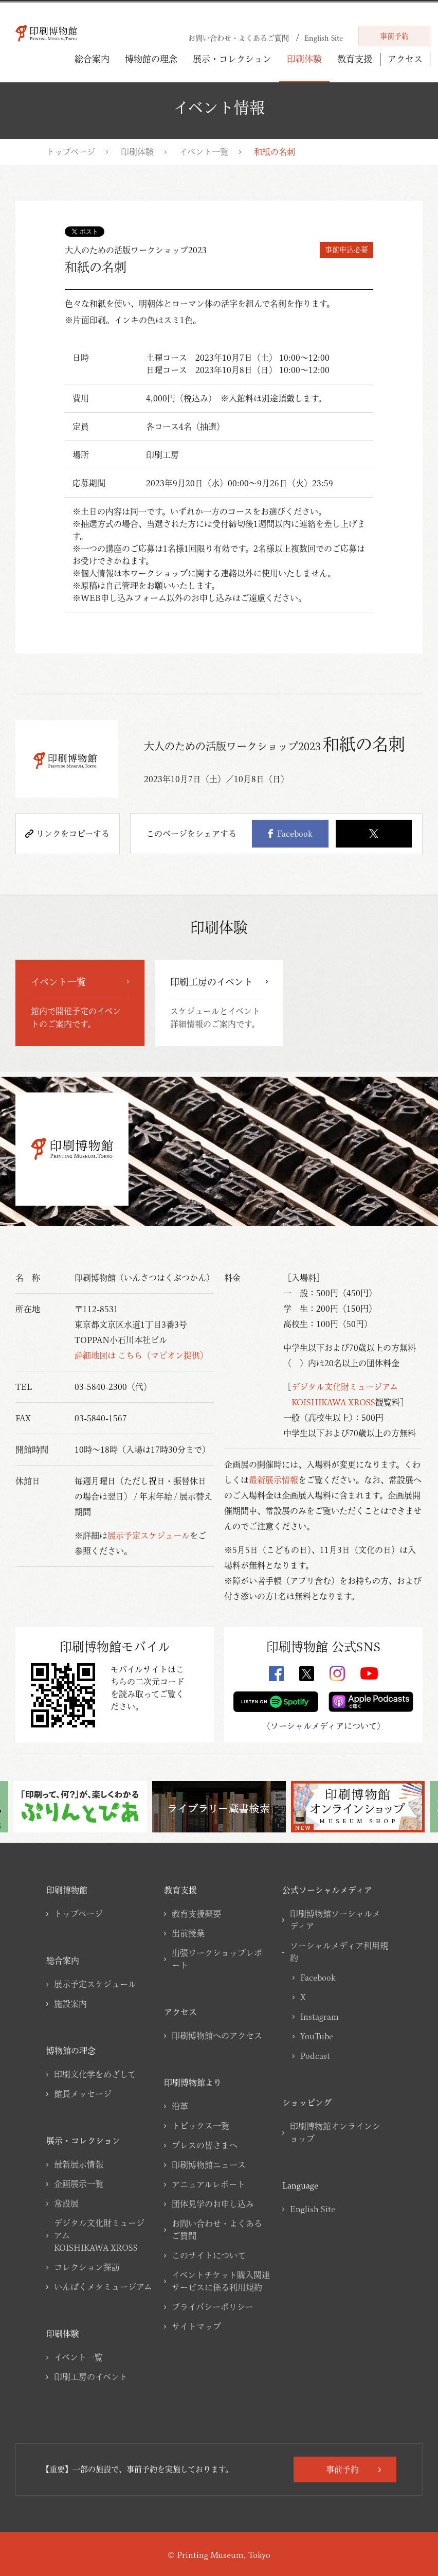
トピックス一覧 (200, 2126)
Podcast (315, 2056)
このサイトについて (209, 2255)
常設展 (66, 2203)
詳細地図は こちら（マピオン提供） (141, 1355)
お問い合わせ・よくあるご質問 (217, 2229)
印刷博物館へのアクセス (217, 2036)
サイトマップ (196, 2326)
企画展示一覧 (78, 2184)
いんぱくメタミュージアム (103, 2287)
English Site (312, 2209)
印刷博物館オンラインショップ (335, 2132)
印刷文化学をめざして (95, 2074)
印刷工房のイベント (90, 2377)
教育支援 (354, 59)
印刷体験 (304, 59)
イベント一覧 (203, 152)
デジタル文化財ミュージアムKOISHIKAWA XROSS (99, 2235)
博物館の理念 (151, 59)
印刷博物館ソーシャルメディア (335, 1920)
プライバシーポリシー (212, 2307)
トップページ (70, 152)
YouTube (316, 2036)
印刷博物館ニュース (209, 2165)
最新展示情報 (273, 1480)
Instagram (319, 2017)
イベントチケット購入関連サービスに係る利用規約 (221, 2281)
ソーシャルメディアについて (323, 1726)
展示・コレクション (232, 59)
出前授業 (188, 1933)
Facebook (290, 833)
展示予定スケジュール (148, 1535)
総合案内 (92, 59)
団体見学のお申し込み (213, 2204)
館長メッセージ (83, 2094)
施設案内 (70, 2004)
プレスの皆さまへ (205, 2145)
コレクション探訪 (87, 2267)
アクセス (405, 59)
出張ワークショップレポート (217, 1959)
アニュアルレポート (208, 2184)
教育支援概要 (196, 1914)
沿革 (180, 2106)
